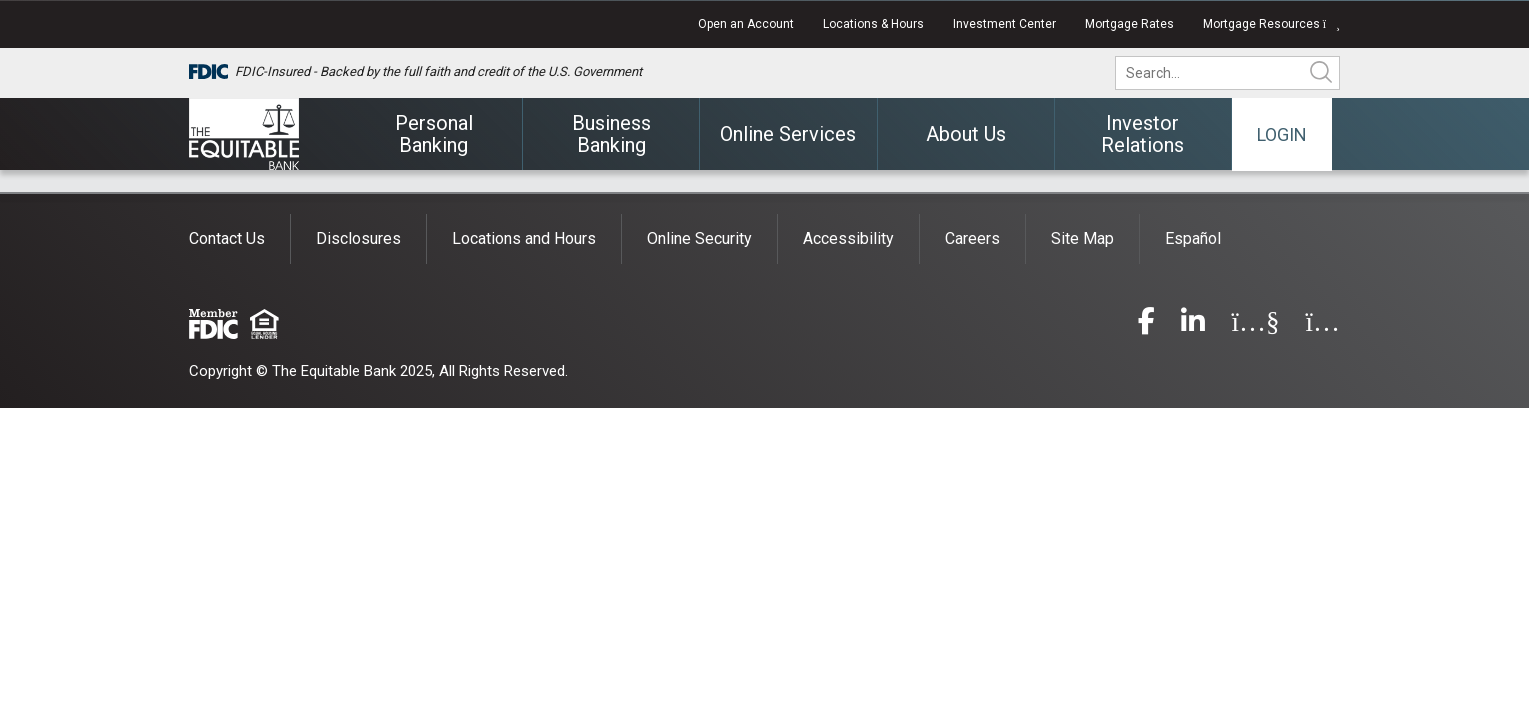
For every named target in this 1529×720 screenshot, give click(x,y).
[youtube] (1255, 325)
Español (1193, 238)
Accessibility (848, 238)
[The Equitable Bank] (244, 134)
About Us (966, 134)
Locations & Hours (873, 24)
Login (1282, 134)
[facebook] (1146, 325)
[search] (1241, 73)
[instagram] (1322, 325)
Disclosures (358, 238)
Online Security (699, 238)
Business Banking (611, 134)
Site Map (1082, 238)
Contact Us (227, 238)
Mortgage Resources (1271, 24)
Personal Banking (434, 134)
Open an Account (746, 24)
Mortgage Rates (1129, 24)
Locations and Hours (524, 238)
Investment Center (1004, 24)
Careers (972, 238)
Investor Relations (1142, 134)
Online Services (788, 134)
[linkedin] (1193, 325)
